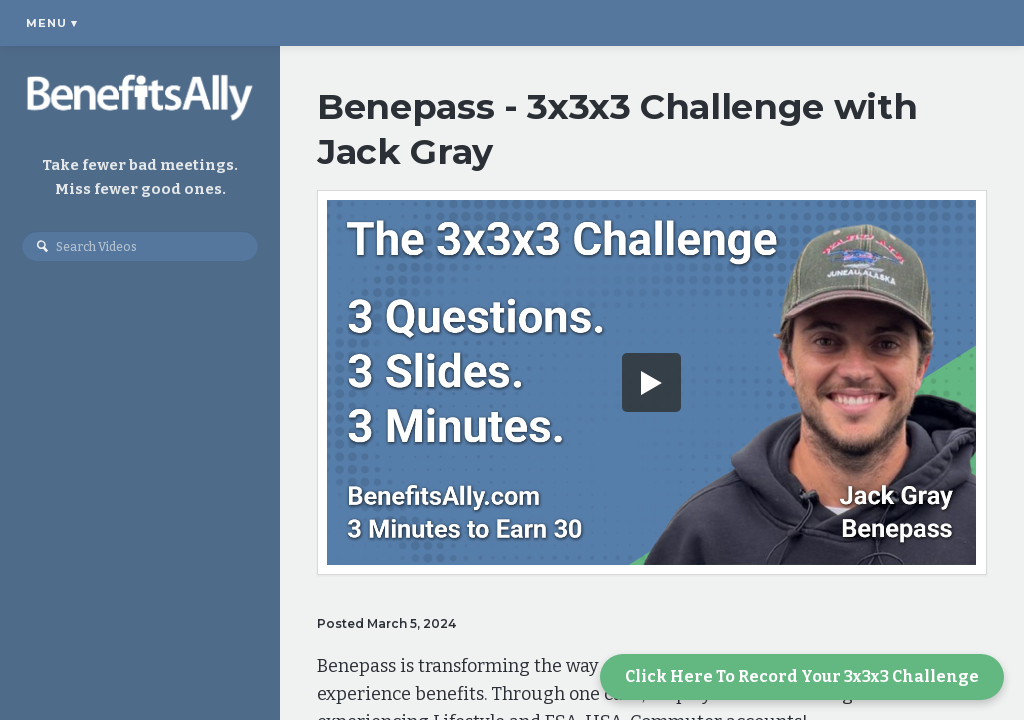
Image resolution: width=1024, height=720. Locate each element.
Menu (52, 23)
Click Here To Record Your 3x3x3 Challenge (802, 676)
